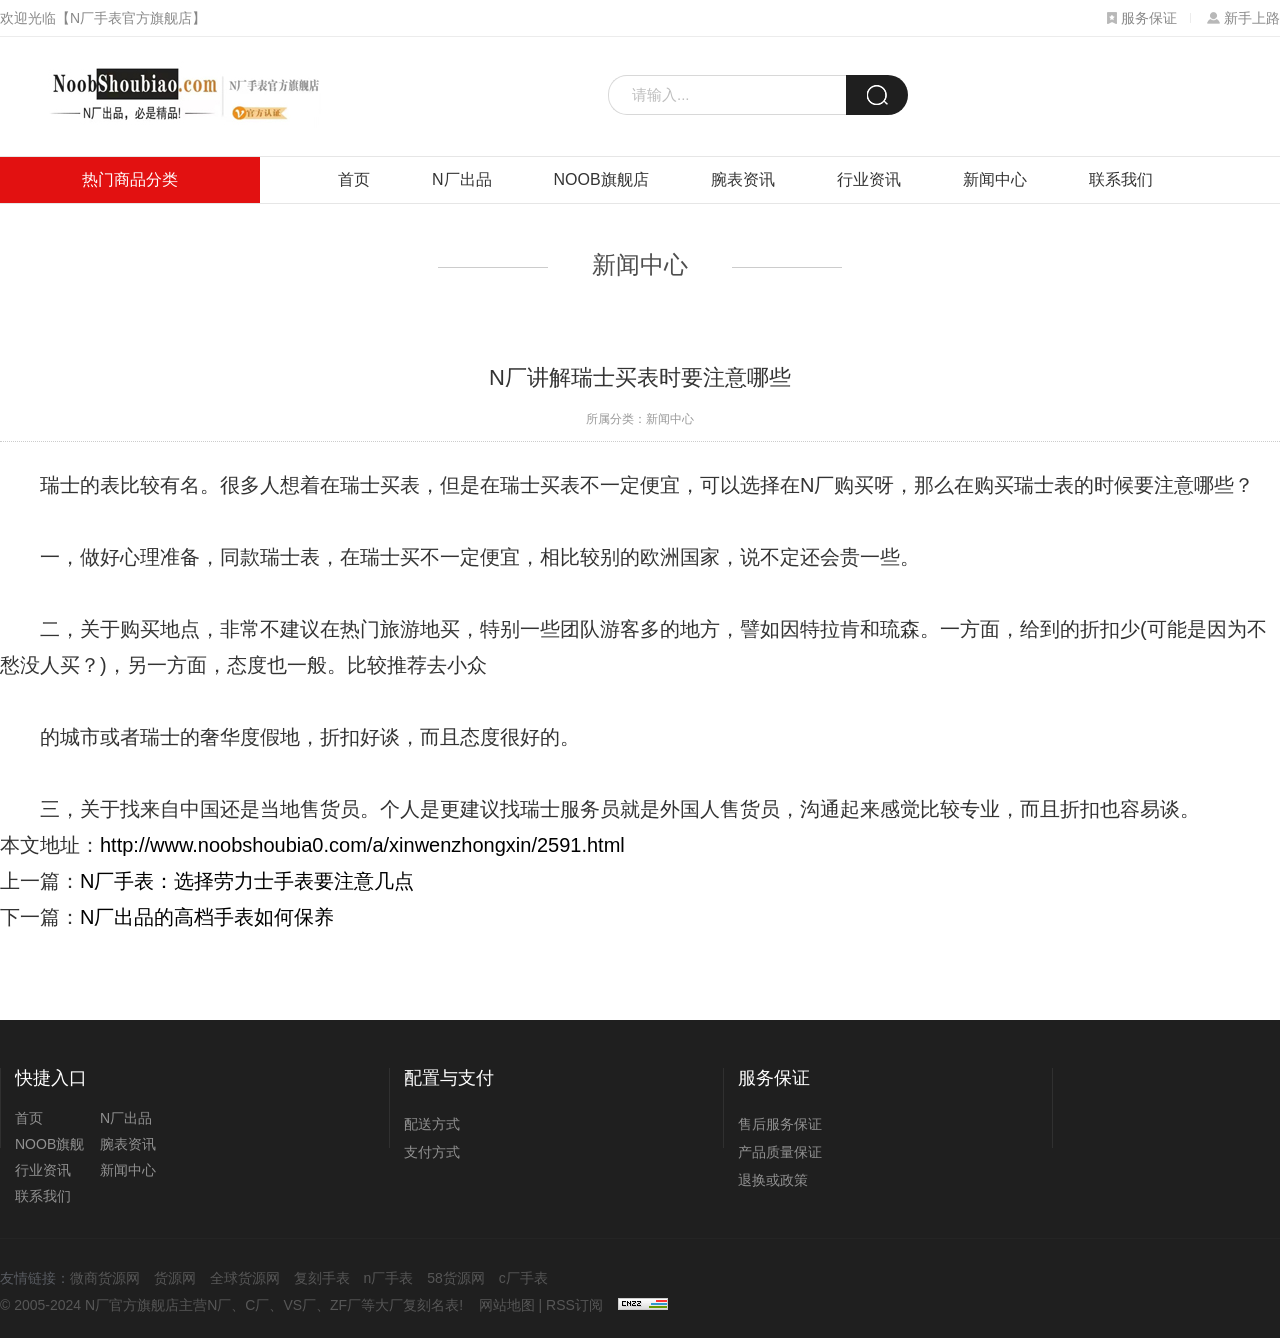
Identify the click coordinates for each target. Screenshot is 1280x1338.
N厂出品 (462, 179)
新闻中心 (995, 179)
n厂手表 (389, 1278)
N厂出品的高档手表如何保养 (207, 917)
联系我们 (1121, 179)
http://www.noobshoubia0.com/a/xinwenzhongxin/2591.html (362, 845)
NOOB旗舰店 (601, 179)
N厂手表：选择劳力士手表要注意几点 (247, 881)
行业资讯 (869, 179)
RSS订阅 (574, 1305)
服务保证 (1142, 18)
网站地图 (507, 1305)
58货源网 (456, 1278)
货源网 (175, 1278)
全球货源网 (245, 1278)
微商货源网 (105, 1278)
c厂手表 (523, 1278)
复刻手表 (322, 1278)
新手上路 (1243, 18)
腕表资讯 (743, 179)
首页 (354, 179)
